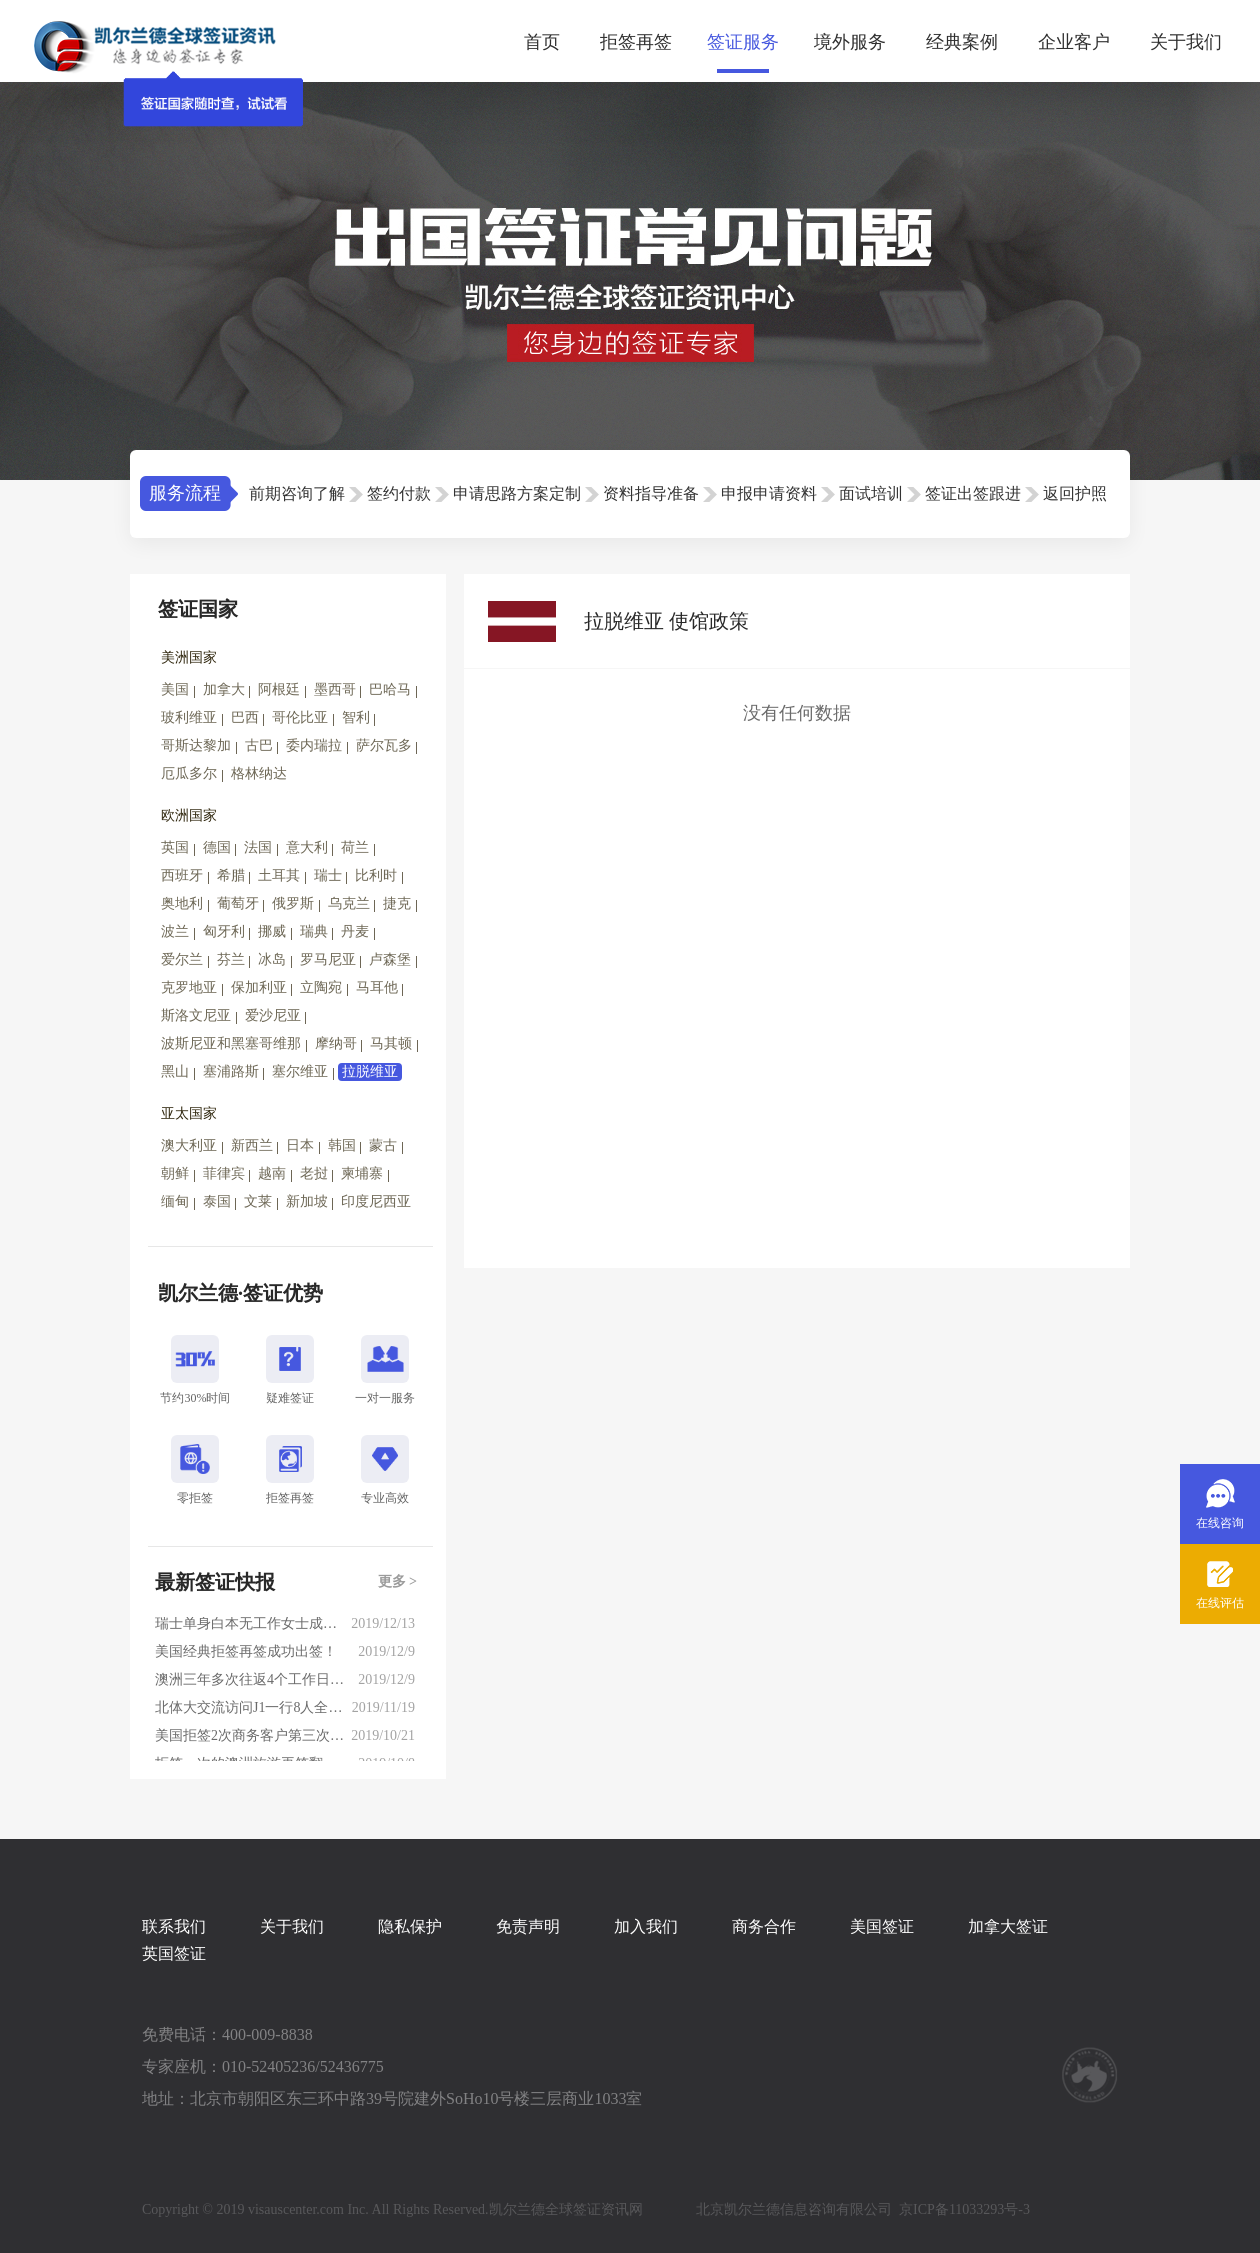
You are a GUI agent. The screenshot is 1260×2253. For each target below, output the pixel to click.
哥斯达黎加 (196, 745)
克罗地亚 (189, 987)
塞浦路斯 (231, 1071)
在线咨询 (1220, 1523)
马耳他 (377, 987)
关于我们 (1186, 42)
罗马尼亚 (328, 959)
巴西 (245, 717)
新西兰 (252, 1145)
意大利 (307, 847)
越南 (272, 1173)
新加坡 (307, 1201)
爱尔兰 (182, 959)
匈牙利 (224, 931)
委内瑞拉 (314, 745)
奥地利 (182, 903)
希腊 (231, 875)
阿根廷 (279, 689)
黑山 (175, 1071)
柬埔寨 (362, 1173)
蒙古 (383, 1145)
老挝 (314, 1173)
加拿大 (224, 689)
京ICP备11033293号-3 (964, 2209)
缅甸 (175, 1201)
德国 (217, 847)
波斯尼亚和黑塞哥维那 (231, 1043)
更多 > (397, 1581)
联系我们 (174, 1926)
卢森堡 (390, 959)
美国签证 (882, 1926)
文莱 (258, 1201)
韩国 (342, 1145)
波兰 (175, 931)
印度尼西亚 (376, 1201)
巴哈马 (390, 689)
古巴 (259, 745)
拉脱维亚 (370, 1071)
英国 (175, 847)
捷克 (397, 903)
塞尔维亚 (300, 1071)
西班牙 (182, 875)
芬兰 (231, 959)
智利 (356, 717)
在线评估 (1220, 1603)
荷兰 (355, 847)
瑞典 (314, 931)
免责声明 (528, 1926)
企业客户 (1074, 42)
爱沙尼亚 (273, 1015)
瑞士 (328, 875)
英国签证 (174, 1953)
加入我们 (646, 1926)
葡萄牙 (238, 903)
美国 (175, 689)
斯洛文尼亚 (196, 1015)
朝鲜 (175, 1173)
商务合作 (764, 1926)
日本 (300, 1145)
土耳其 (279, 875)
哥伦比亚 (300, 717)
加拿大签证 (1008, 1926)
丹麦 (355, 931)
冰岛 (272, 959)
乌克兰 (349, 903)
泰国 (217, 1201)
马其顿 (391, 1043)
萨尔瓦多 (384, 745)
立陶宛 (321, 987)
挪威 (272, 931)
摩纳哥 (336, 1043)
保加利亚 (259, 987)
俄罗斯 (293, 903)
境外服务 (850, 42)
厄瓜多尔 (189, 773)
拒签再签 (636, 42)
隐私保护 (410, 1926)
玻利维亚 (189, 717)
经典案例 (962, 42)
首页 (542, 42)
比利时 (376, 875)
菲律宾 (224, 1173)
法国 (258, 847)
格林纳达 (259, 773)
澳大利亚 (189, 1145)
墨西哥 (335, 689)
